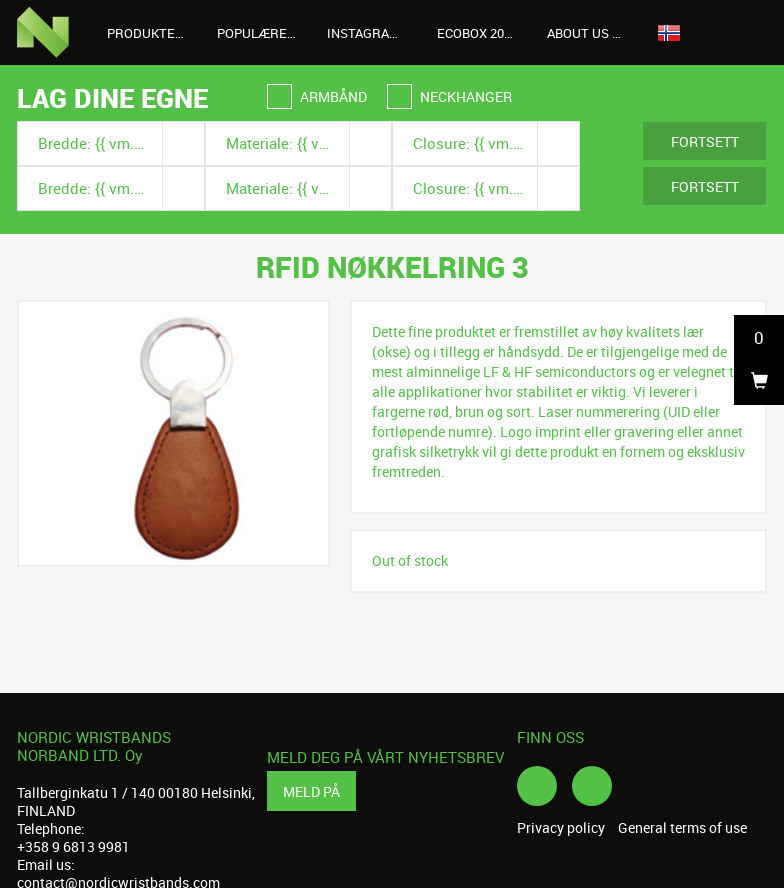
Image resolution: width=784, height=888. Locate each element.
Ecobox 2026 (477, 33)
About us (589, 33)
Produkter (154, 33)
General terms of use (682, 828)
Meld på (311, 791)
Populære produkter (264, 33)
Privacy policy (561, 828)
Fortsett (705, 141)
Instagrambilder (374, 33)
